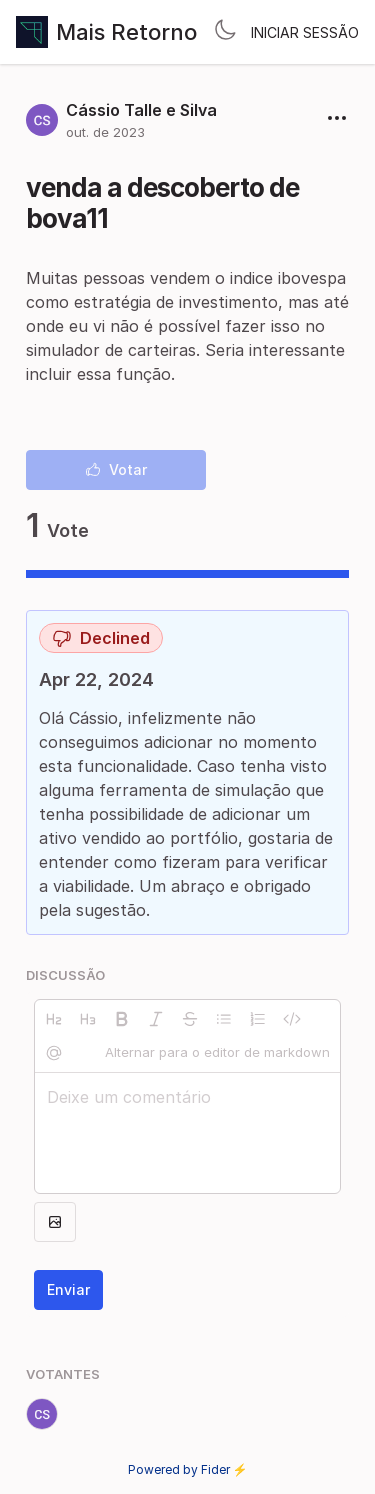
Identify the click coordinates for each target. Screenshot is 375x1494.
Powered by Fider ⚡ (188, 1469)
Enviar (68, 1289)
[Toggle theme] (225, 32)
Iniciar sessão (305, 32)
